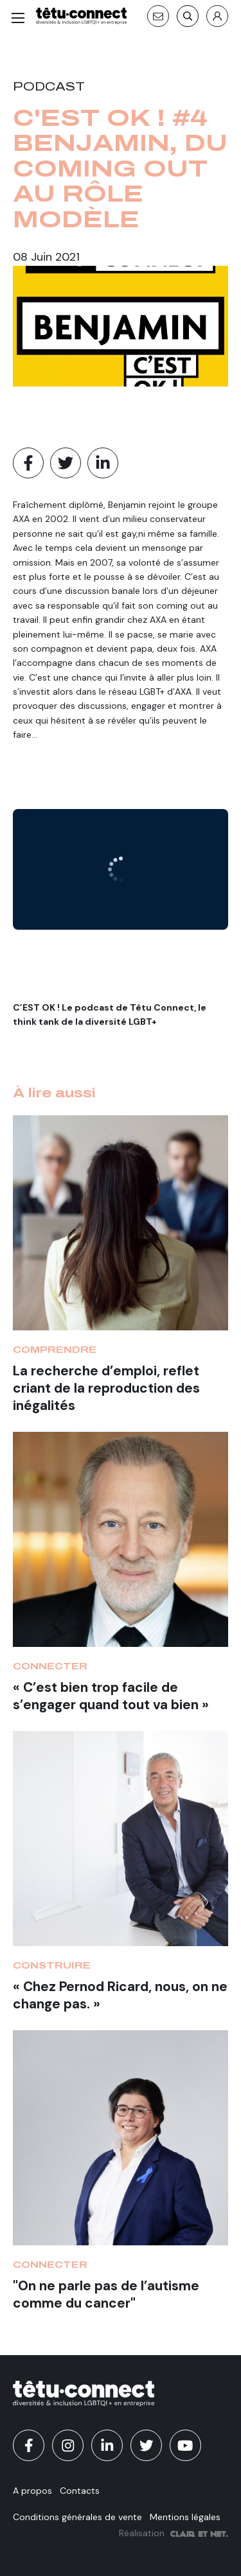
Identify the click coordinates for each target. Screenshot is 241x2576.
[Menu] (18, 18)
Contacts (80, 2490)
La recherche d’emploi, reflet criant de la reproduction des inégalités (106, 1388)
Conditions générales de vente (77, 2517)
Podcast (49, 86)
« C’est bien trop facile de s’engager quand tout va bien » (111, 1695)
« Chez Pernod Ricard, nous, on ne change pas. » (120, 1995)
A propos (32, 2490)
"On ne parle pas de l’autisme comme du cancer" (106, 2294)
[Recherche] (188, 16)
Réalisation (173, 2533)
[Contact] (158, 16)
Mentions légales (185, 2517)
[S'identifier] (217, 16)
